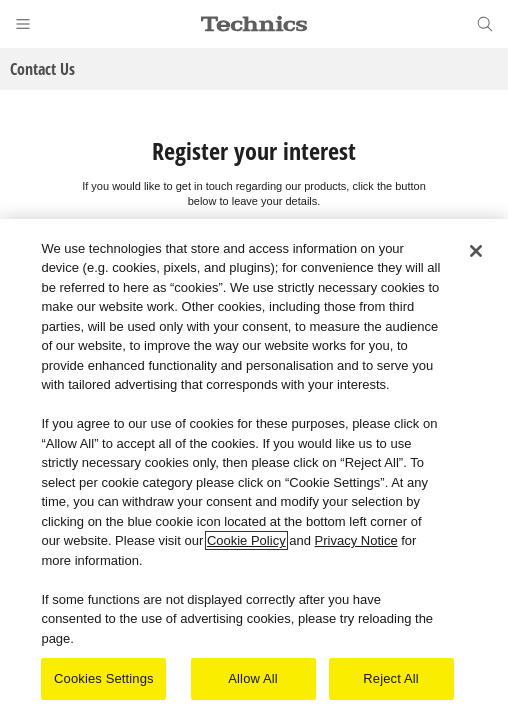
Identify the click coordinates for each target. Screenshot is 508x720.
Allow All (253, 679)
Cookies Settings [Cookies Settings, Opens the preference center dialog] (104, 679)
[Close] (476, 251)
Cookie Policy (246, 541)
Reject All (391, 679)
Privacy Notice (356, 541)
